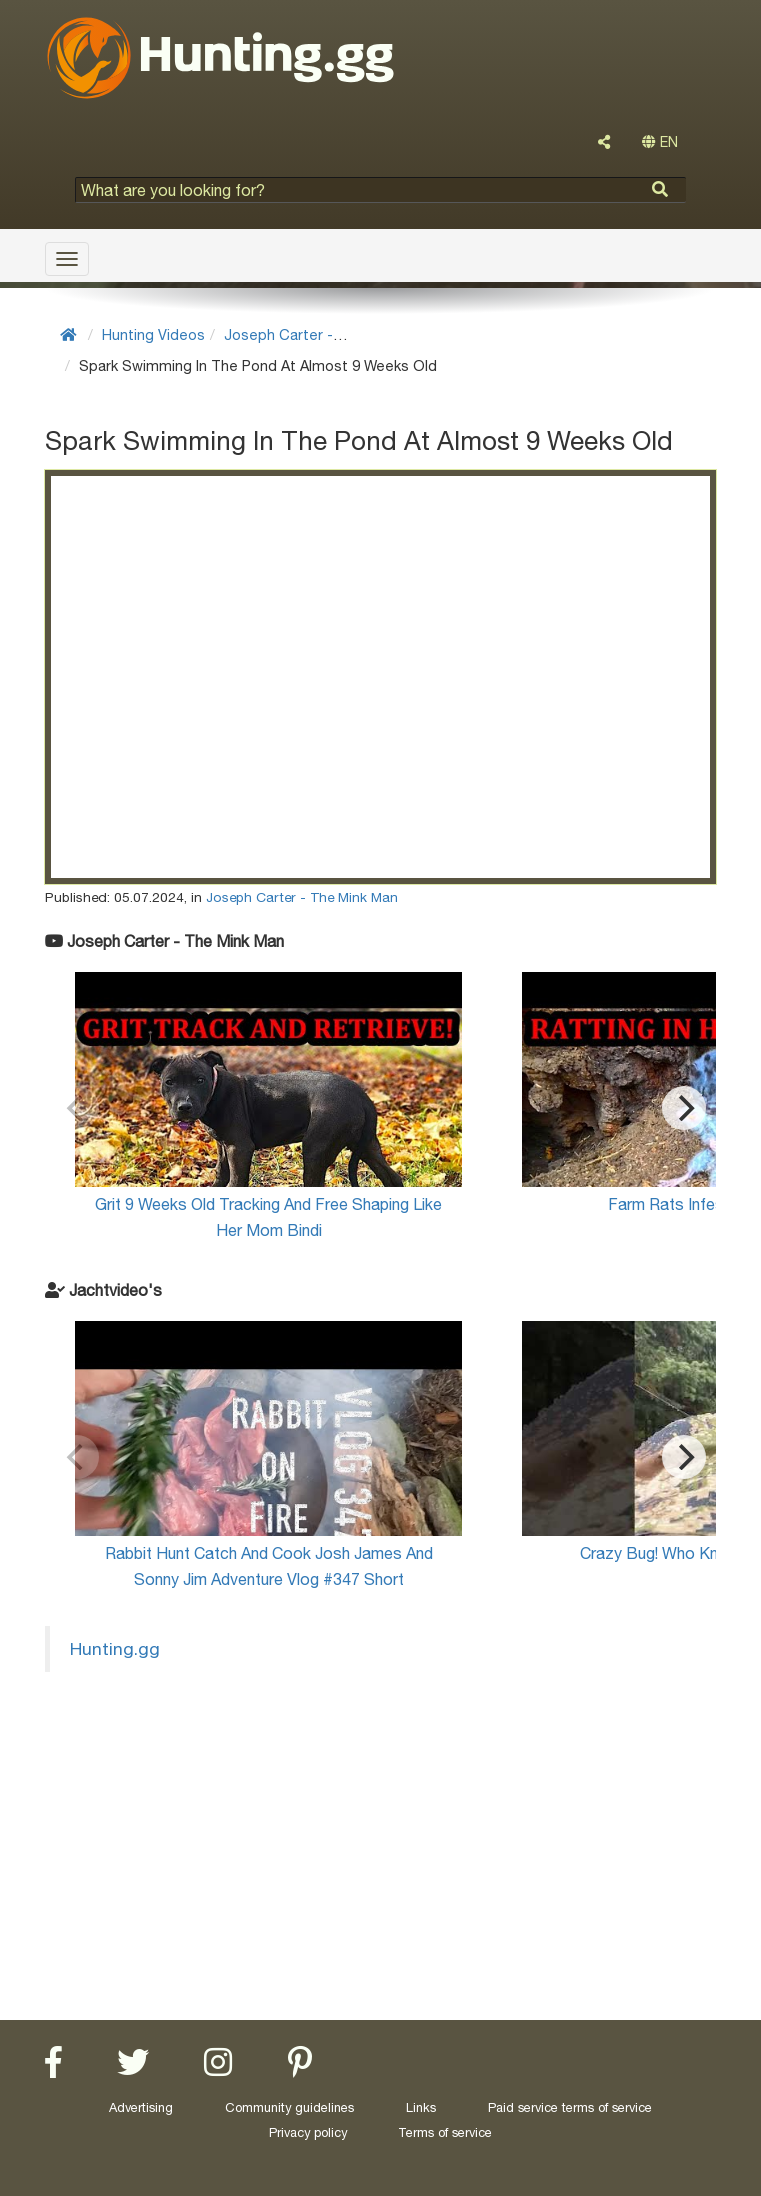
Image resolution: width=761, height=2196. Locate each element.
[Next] (684, 1108)
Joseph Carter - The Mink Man (327, 334)
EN (660, 142)
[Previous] (77, 1108)
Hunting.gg (115, 1648)
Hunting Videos (153, 334)
